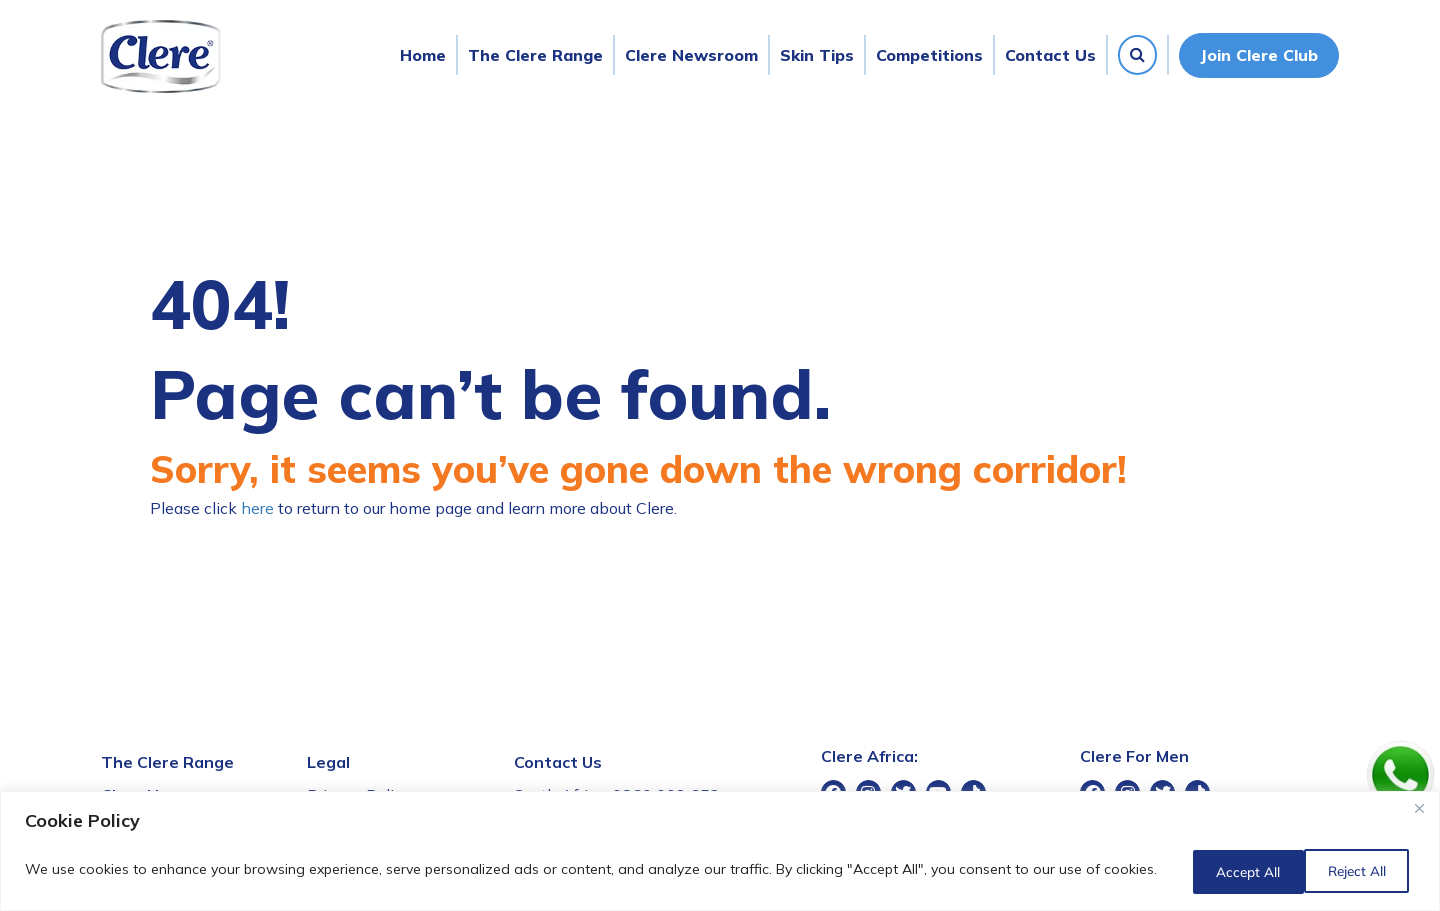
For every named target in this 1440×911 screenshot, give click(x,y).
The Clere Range (535, 55)
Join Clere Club (1259, 55)
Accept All (1353, 872)
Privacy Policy (359, 795)
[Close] (1419, 813)
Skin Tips (817, 55)
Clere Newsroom (691, 55)
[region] (720, 853)
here (257, 508)
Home (423, 55)
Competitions (929, 55)
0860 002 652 (666, 795)
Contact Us (1050, 55)
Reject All (1224, 872)
